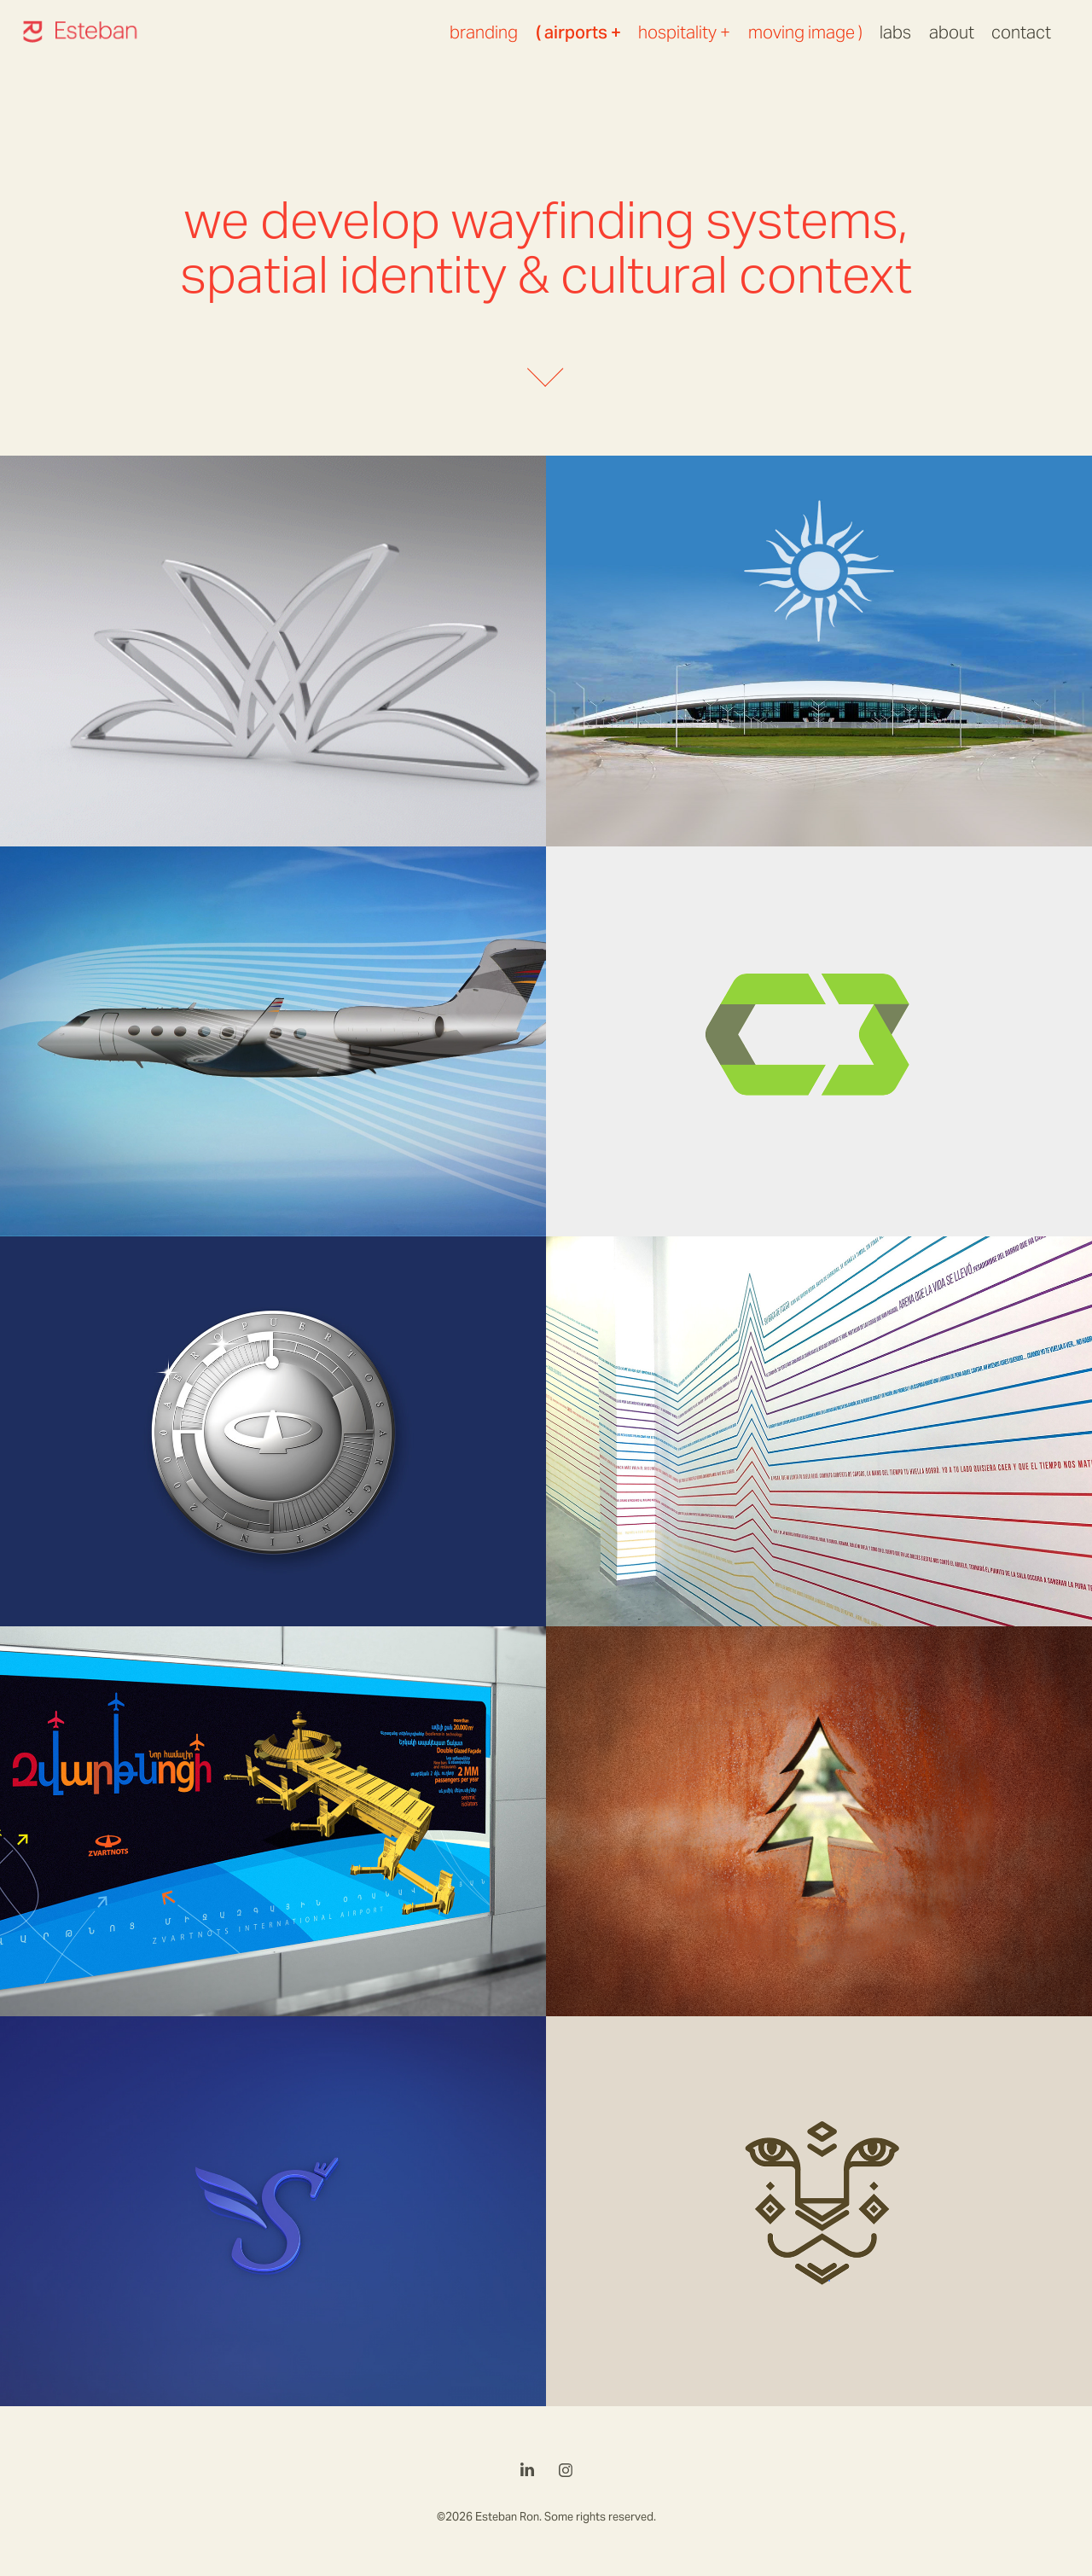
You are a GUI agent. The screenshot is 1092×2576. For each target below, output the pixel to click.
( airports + (578, 32)
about (951, 32)
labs (895, 32)
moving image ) (805, 32)
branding (484, 32)
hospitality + (684, 32)
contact (1021, 32)
